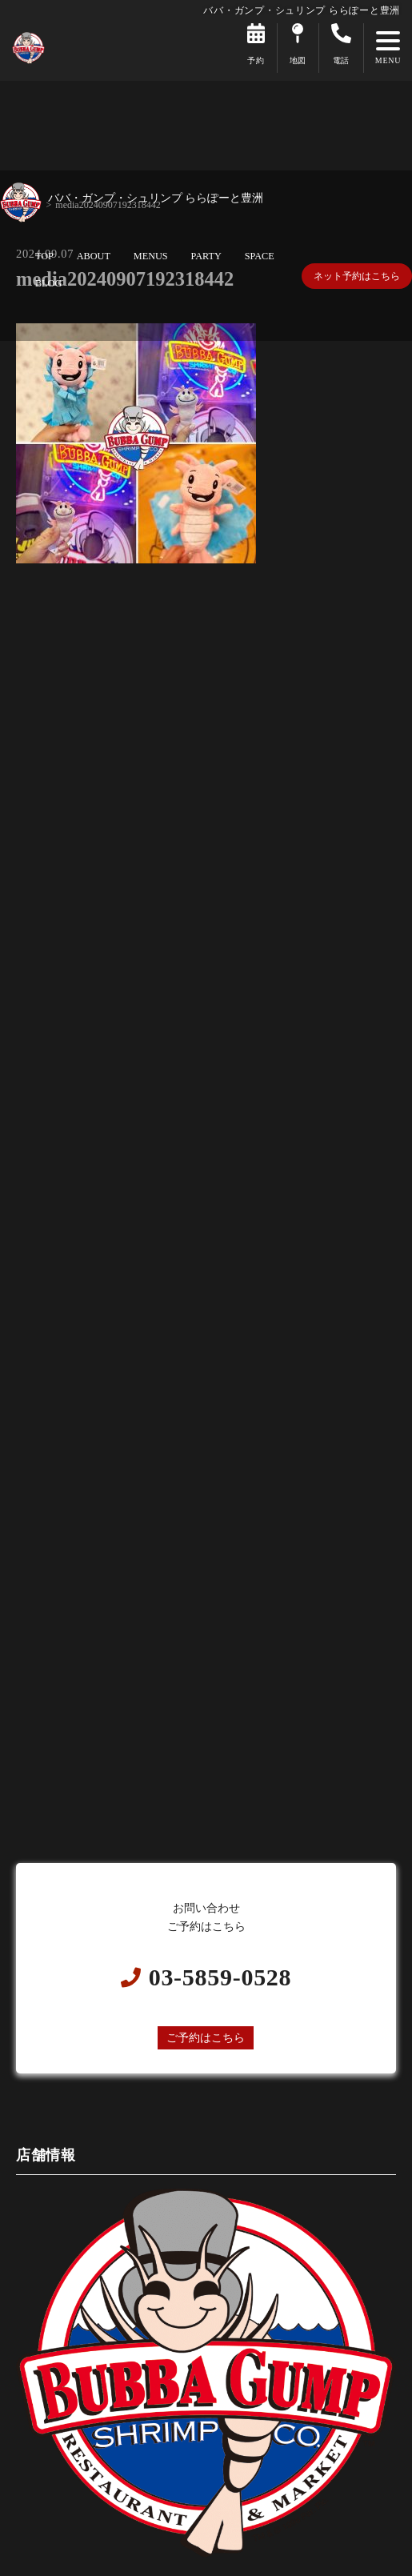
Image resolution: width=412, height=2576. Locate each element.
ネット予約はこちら (357, 276)
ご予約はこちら (205, 2037)
